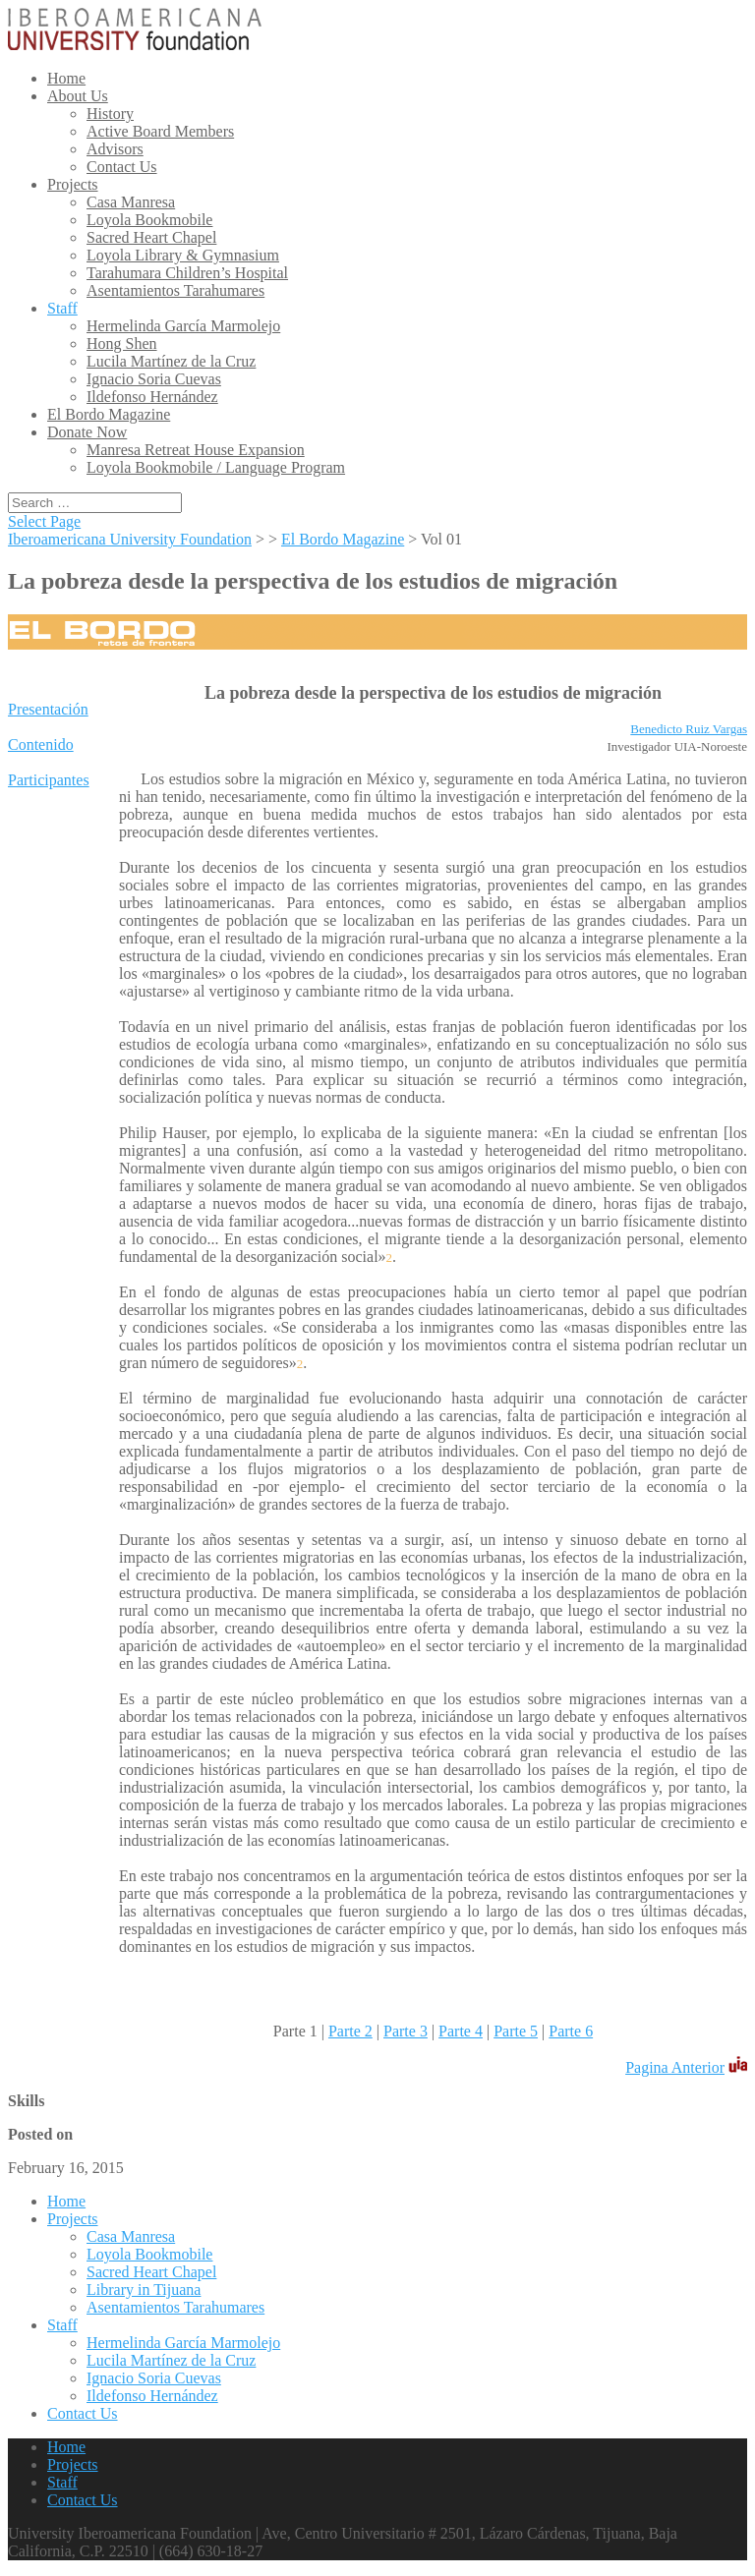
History (110, 113)
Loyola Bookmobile (149, 219)
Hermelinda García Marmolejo (183, 325)
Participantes (48, 780)
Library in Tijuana (144, 2289)
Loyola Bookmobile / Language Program (216, 467)
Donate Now (87, 432)
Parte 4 (460, 2031)
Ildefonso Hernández (152, 396)
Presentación (48, 709)
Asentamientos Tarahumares (175, 290)
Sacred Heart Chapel (151, 237)
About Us (77, 95)
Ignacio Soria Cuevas (154, 379)
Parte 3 (405, 2031)
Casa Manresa (131, 202)
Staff (62, 308)
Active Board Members (160, 131)
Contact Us (122, 166)
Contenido (41, 744)
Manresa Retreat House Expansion (196, 449)
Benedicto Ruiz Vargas (688, 728)
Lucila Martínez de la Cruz (171, 361)
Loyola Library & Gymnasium (183, 255)
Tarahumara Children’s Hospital (187, 272)
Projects (72, 184)
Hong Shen (122, 343)
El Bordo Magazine (108, 414)
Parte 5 (516, 2031)
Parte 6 (571, 2031)
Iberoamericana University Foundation (130, 539)
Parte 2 (350, 2031)
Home (66, 78)
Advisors (115, 149)
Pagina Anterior (675, 2067)
